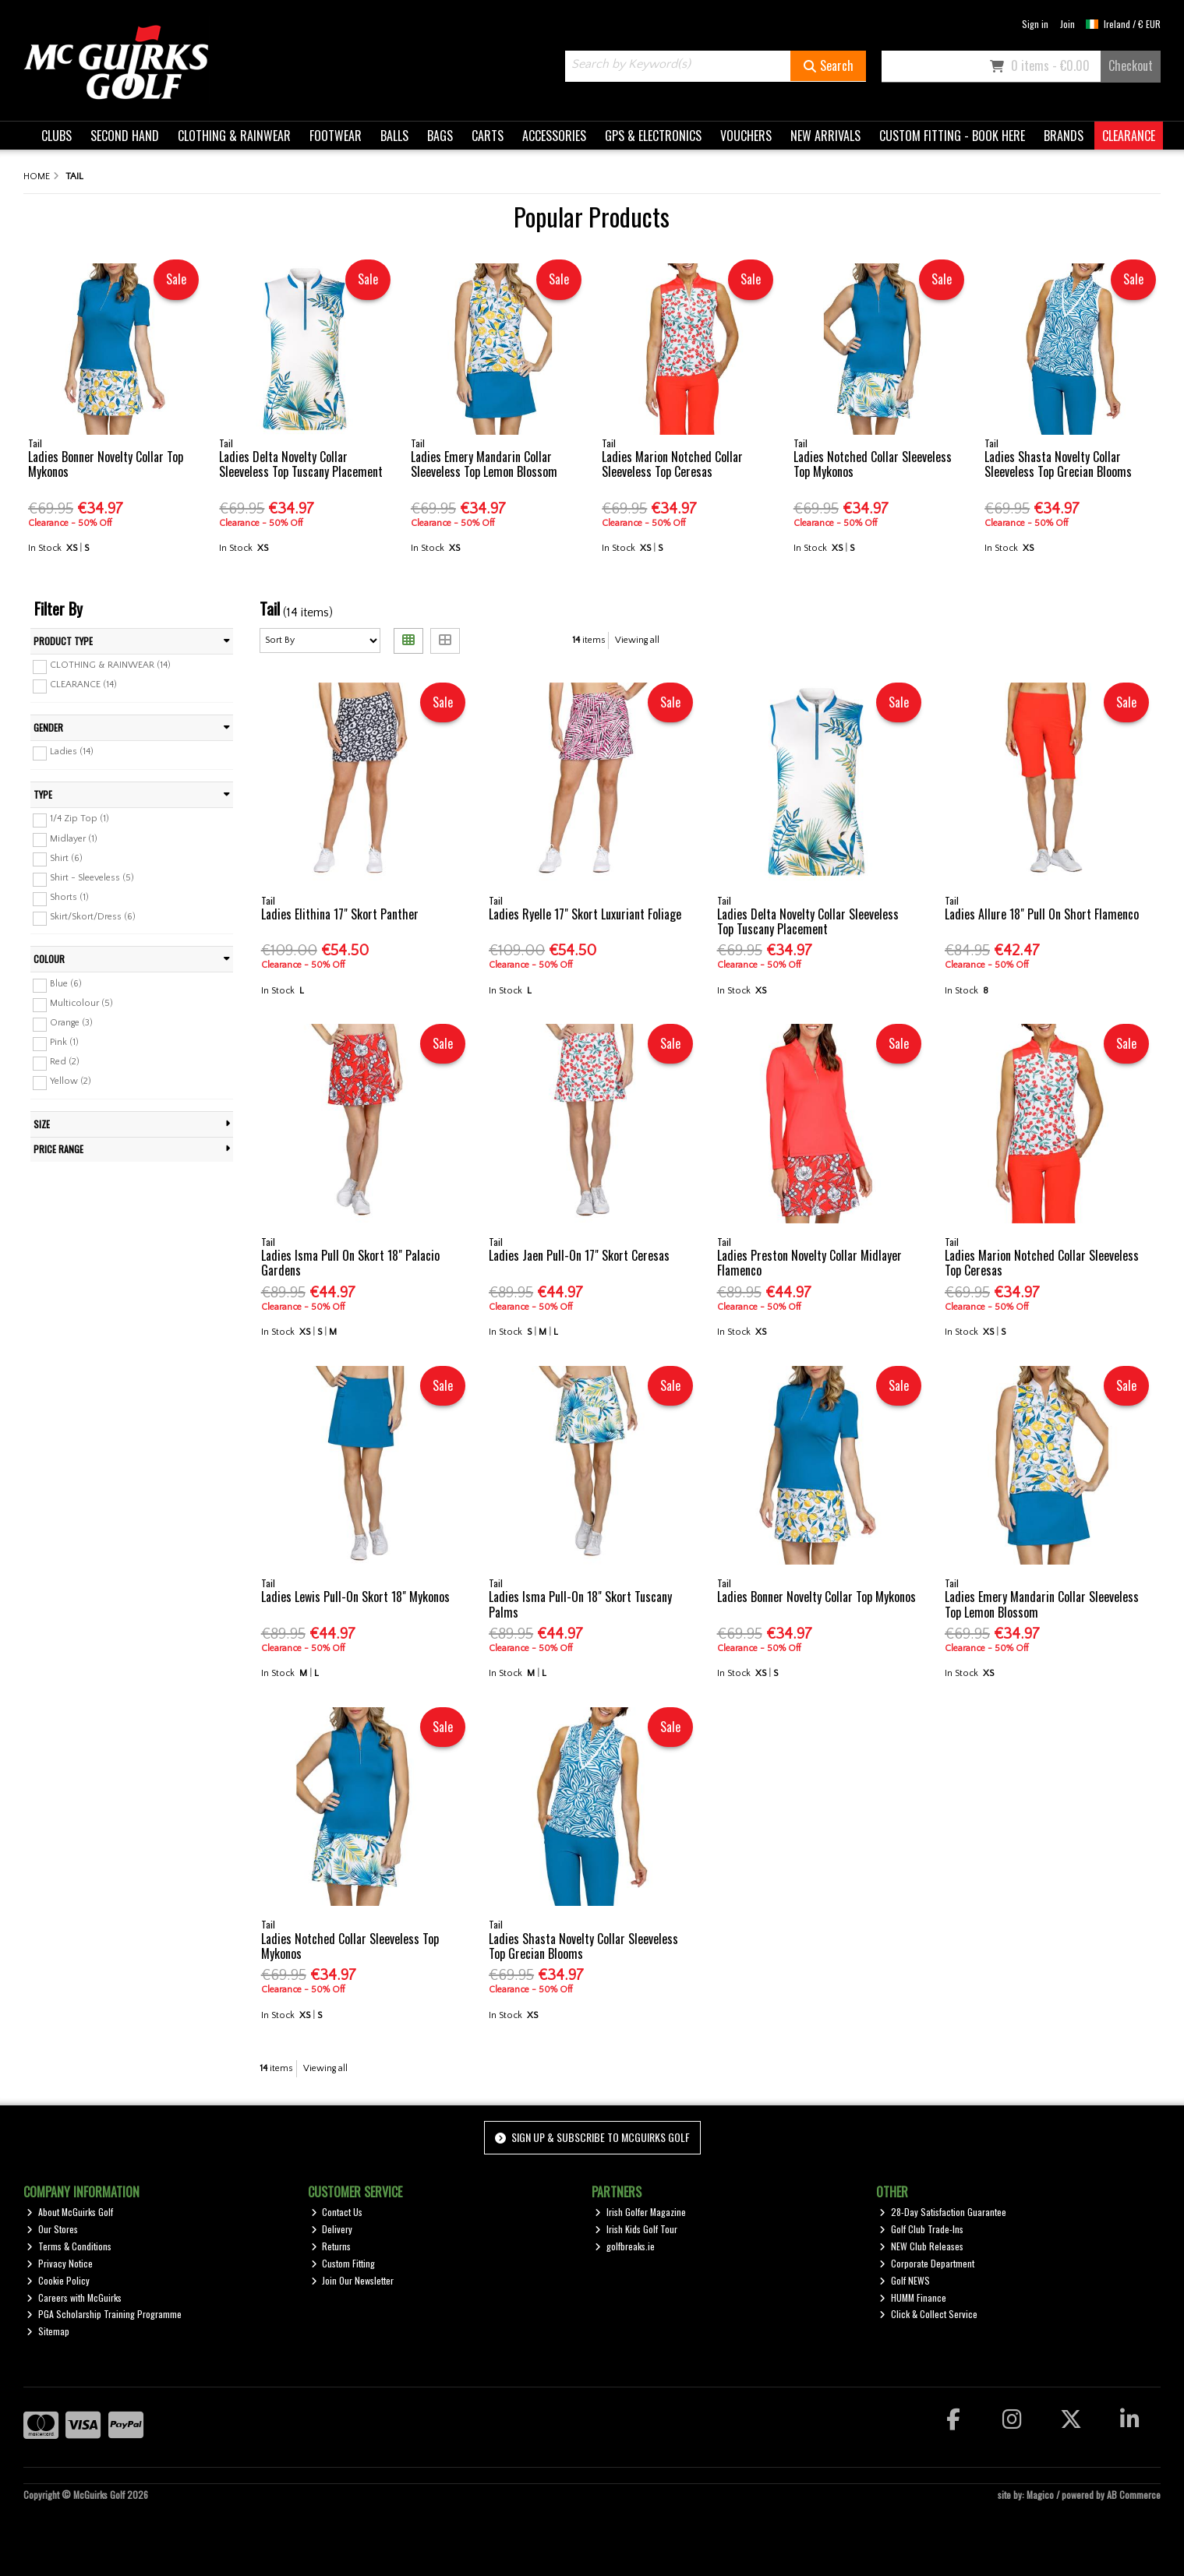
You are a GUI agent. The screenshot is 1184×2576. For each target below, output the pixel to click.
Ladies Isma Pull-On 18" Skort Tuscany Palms (580, 1604)
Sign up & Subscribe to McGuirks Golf (592, 2137)
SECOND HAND (124, 135)
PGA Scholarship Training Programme (104, 2313)
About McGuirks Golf (70, 2211)
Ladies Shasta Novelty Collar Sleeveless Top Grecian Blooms (1058, 464)
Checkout (1130, 65)
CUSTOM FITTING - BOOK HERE (952, 135)
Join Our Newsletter (352, 2280)
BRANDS (1063, 135)
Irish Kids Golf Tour (636, 2228)
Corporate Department (926, 2263)
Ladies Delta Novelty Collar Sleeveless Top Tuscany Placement (301, 464)
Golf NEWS (904, 2280)
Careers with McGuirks (74, 2297)
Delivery (332, 2228)
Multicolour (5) (81, 1003)
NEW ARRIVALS (825, 135)
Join (1067, 23)
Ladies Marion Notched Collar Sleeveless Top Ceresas (672, 464)
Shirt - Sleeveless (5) (92, 878)
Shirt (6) (66, 857)
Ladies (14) (72, 751)
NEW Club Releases (921, 2246)
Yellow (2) (70, 1081)
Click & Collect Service (928, 2313)
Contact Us (337, 2211)
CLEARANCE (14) (83, 684)
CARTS (488, 135)
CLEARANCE (1128, 135)
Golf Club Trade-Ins (921, 2228)
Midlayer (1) (73, 838)
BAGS (440, 135)
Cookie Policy (58, 2280)
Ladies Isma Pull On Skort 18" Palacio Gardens (350, 1262)
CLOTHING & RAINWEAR (234, 135)
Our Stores (52, 2228)
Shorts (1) (69, 897)
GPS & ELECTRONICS (653, 135)
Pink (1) (64, 1042)
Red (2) (65, 1062)
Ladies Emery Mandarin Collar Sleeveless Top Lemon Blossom (484, 464)
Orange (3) (71, 1023)
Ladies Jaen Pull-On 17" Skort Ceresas (579, 1255)
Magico (1040, 2494)
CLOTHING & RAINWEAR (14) (110, 665)
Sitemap (48, 2331)
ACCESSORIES (554, 135)
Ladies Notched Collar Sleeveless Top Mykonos (872, 464)
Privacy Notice (60, 2263)
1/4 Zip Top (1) (79, 818)
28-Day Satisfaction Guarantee (942, 2211)
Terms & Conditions (69, 2246)
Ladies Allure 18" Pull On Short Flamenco (1042, 914)
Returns (331, 2246)
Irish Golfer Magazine (640, 2211)
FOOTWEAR (335, 135)
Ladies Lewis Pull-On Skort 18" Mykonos (355, 1596)
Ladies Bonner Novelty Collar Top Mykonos (105, 464)
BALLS (394, 135)
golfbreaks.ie (625, 2246)
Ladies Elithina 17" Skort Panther (340, 914)
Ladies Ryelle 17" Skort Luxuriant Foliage (585, 914)
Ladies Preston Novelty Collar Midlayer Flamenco (809, 1262)
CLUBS (56, 135)
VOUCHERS (746, 135)
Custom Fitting (343, 2263)
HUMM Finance (912, 2297)
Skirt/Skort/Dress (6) (93, 917)
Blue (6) (66, 984)
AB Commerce (1134, 2494)
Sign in (1035, 23)
